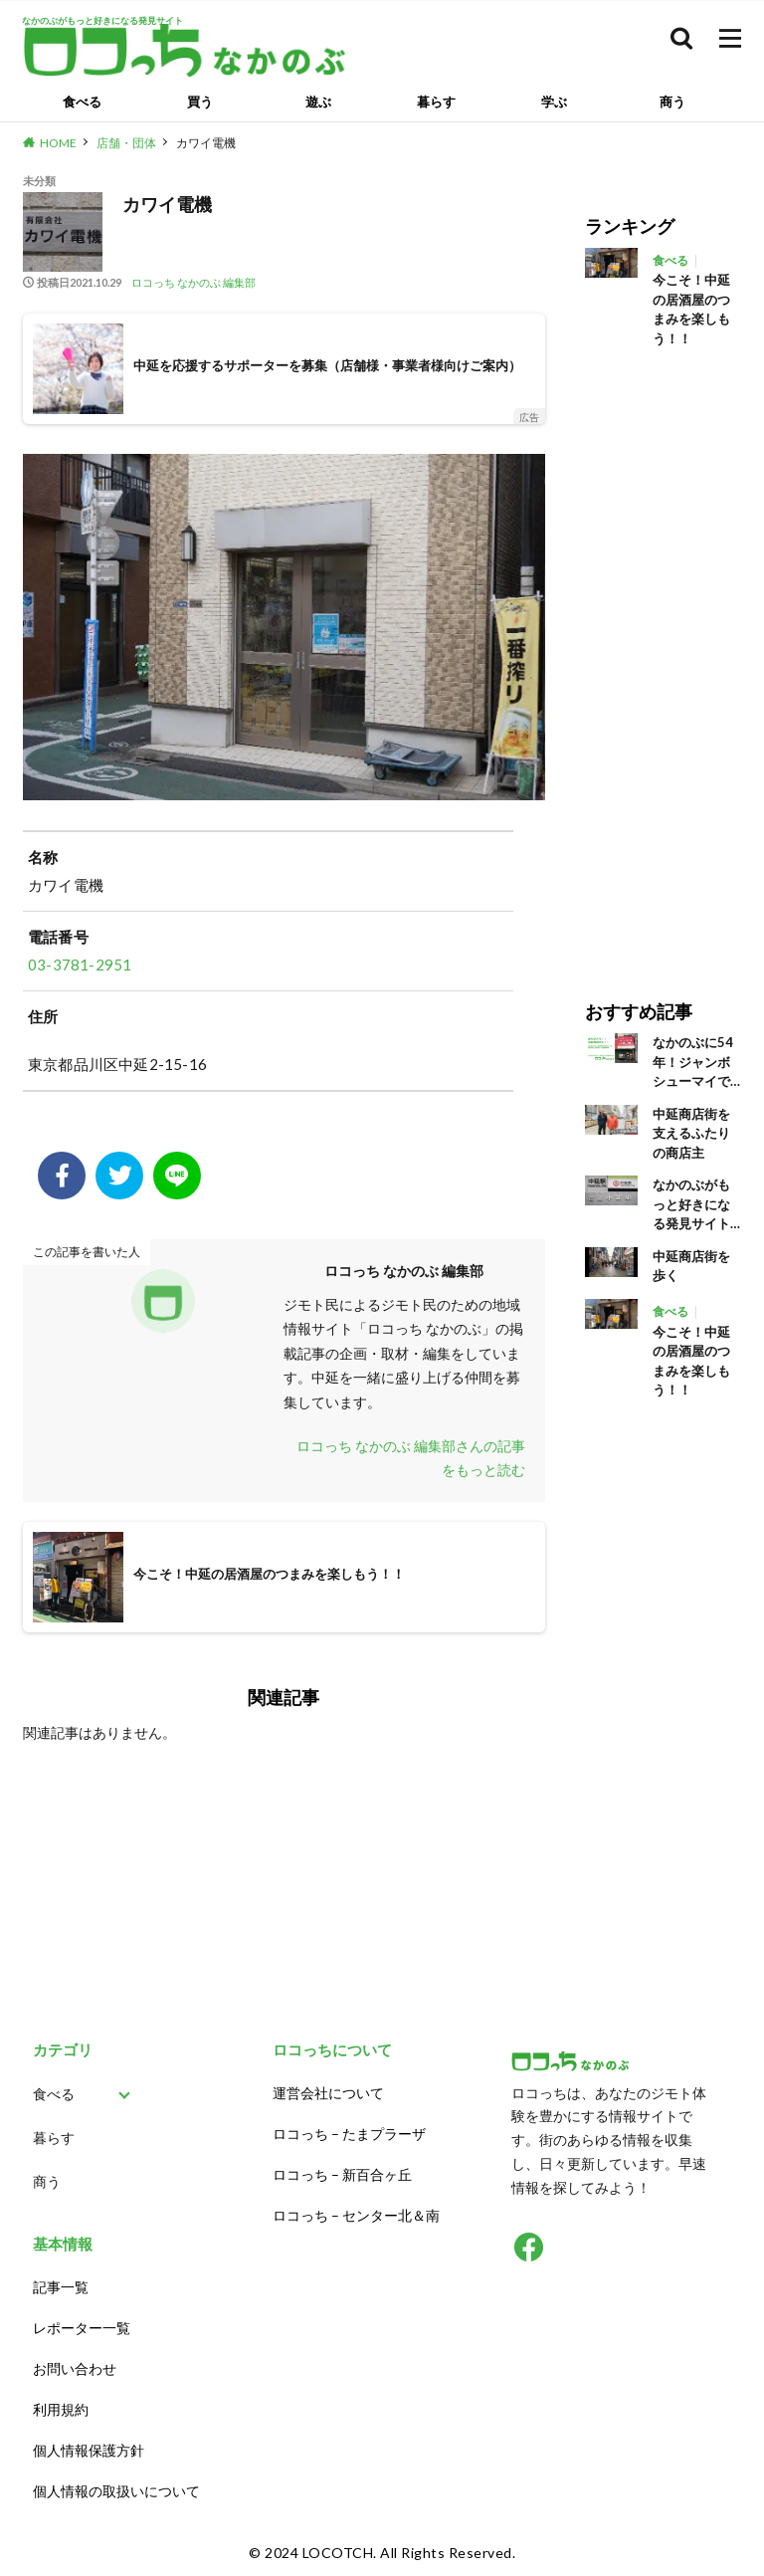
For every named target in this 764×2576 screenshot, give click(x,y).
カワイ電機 (206, 142)
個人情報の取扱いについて (116, 2490)
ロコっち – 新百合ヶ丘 (342, 2174)
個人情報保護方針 (88, 2450)
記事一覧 (61, 2286)
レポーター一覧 (81, 2327)
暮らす (436, 101)
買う (200, 101)
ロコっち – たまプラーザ (349, 2133)
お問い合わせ (74, 2368)
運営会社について (328, 2092)
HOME (58, 142)
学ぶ (554, 101)
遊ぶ (318, 101)
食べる (82, 101)
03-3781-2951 (79, 964)
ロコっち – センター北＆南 (356, 2215)
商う (672, 101)
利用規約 (61, 2409)
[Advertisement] (663, 660)
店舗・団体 (126, 142)
